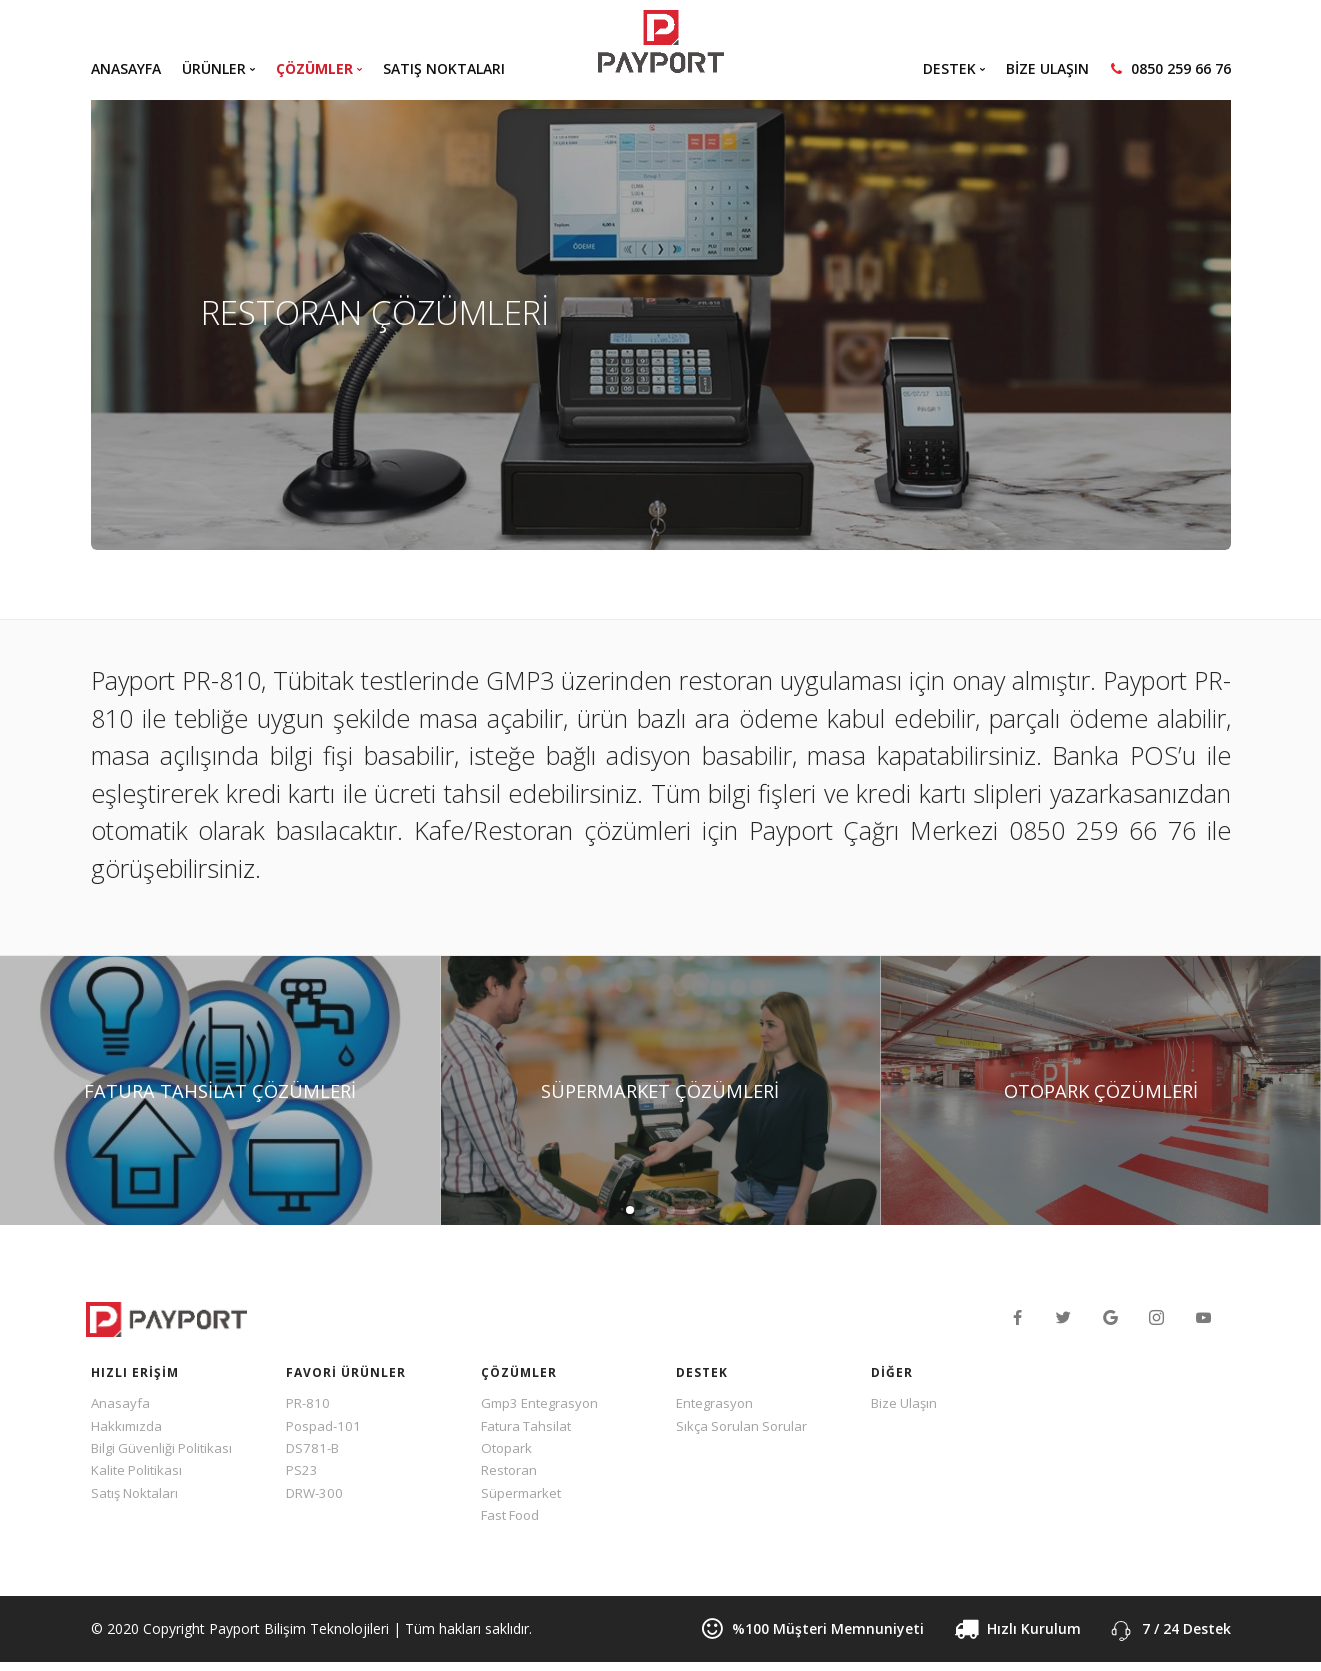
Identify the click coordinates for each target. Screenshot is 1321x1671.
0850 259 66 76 (1171, 68)
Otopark (507, 1451)
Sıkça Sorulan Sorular (744, 1427)
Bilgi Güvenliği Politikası (166, 1451)
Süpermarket (522, 1499)
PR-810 (309, 1403)
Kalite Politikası (139, 1475)
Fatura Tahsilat (529, 1427)
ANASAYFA (126, 68)
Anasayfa (121, 1403)
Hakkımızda (128, 1427)
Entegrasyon (716, 1403)
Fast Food (514, 1522)
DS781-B (315, 1451)
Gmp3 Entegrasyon (543, 1403)
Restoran (510, 1475)
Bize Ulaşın (906, 1403)
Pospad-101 (325, 1427)
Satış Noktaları (138, 1499)
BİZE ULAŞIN (1047, 68)
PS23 (302, 1475)
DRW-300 (317, 1499)
